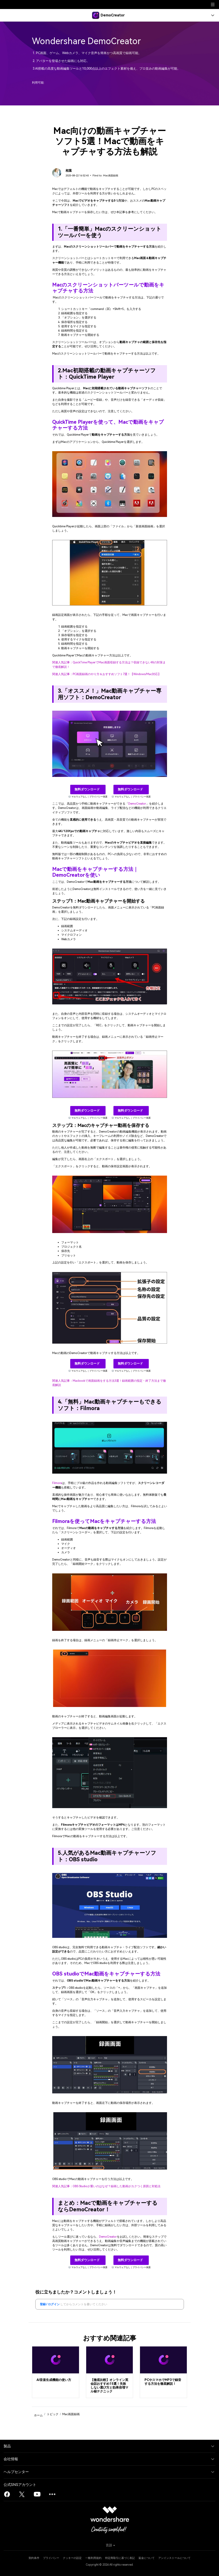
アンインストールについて (174, 2558)
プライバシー (51, 2558)
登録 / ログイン (50, 2304)
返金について (146, 2558)
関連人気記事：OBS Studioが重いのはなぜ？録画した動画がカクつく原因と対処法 (106, 2186)
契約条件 (34, 2558)
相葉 (68, 171)
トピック (53, 2414)
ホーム (38, 2415)
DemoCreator (137, 803)
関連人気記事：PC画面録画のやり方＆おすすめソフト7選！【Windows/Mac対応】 (106, 674)
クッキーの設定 (72, 2558)
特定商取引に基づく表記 (120, 2558)
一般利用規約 (93, 2558)
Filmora (57, 1483)
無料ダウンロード (87, 789)
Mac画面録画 (110, 175)
